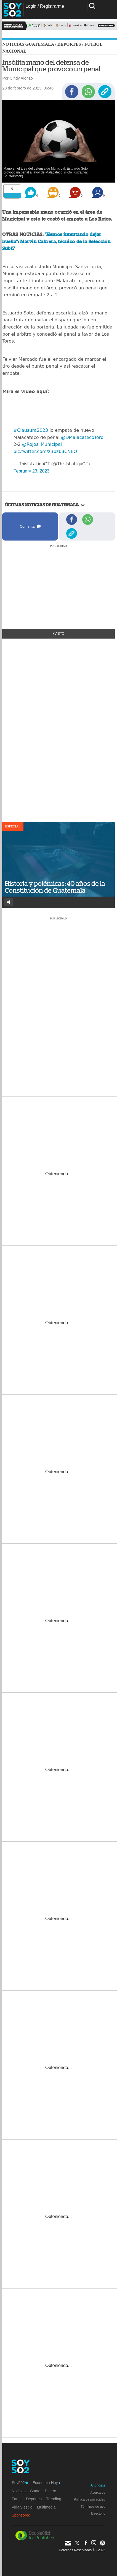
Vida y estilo (22, 2507)
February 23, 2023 (31, 471)
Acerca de (98, 2492)
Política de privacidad (89, 2499)
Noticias (18, 2491)
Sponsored (21, 2515)
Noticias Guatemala (28, 44)
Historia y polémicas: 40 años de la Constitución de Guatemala (55, 887)
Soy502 (20, 2482)
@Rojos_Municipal (42, 444)
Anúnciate (98, 2485)
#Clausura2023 (30, 430)
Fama (17, 2499)
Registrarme (52, 6)
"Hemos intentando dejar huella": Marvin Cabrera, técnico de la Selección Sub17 (56, 241)
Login (31, 6)
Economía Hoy (46, 2482)
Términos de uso (93, 2507)
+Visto (59, 634)
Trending (53, 2499)
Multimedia (46, 2507)
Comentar (30, 526)
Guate (35, 2491)
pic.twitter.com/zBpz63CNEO (45, 451)
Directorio (98, 2513)
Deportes (69, 44)
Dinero (50, 2491)
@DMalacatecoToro (82, 437)
